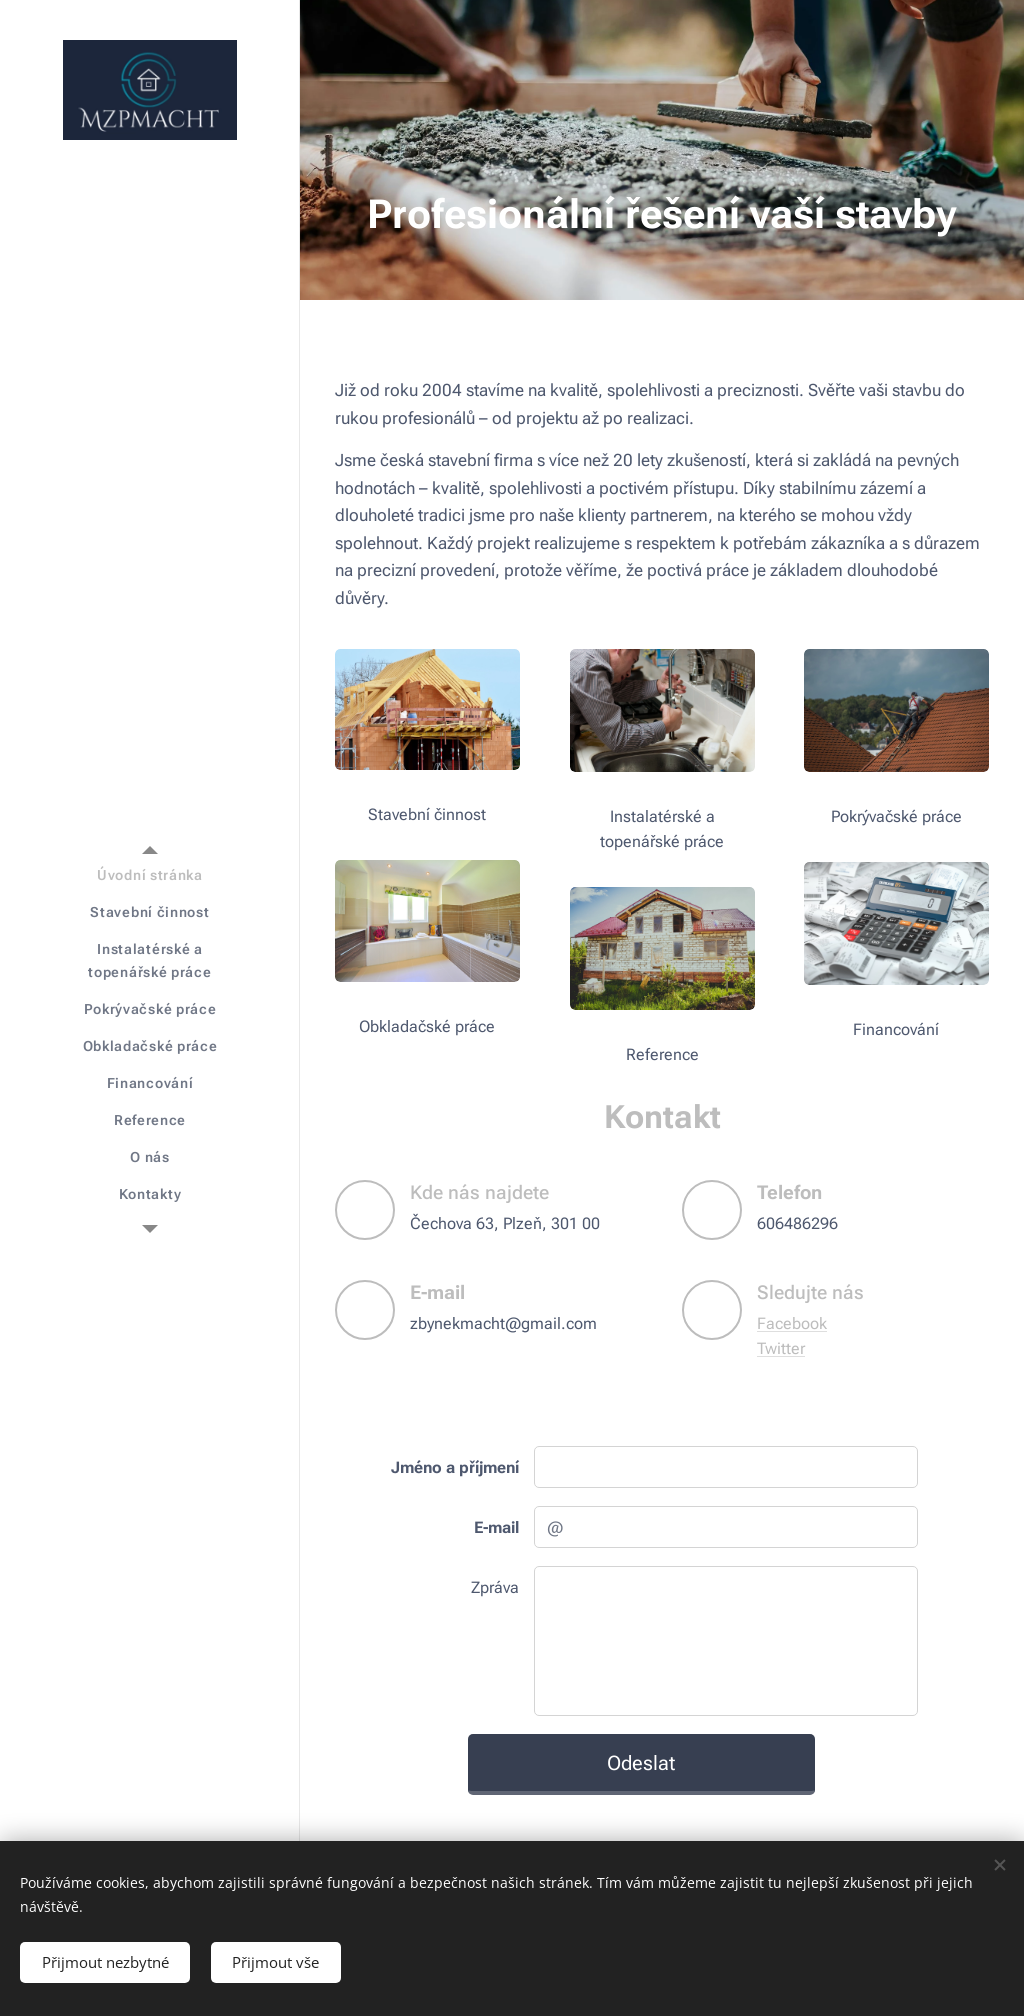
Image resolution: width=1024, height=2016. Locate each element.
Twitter (781, 1348)
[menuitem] (150, 875)
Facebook (792, 1323)
